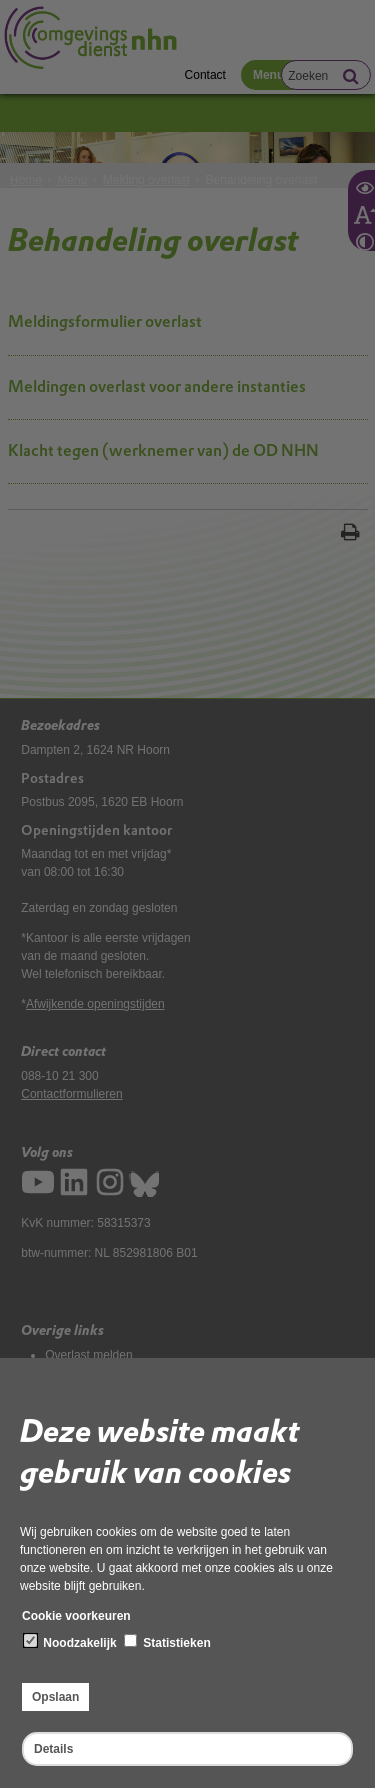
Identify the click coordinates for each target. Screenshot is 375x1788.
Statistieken (167, 1642)
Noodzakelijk (70, 1642)
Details (53, 1749)
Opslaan (55, 1697)
